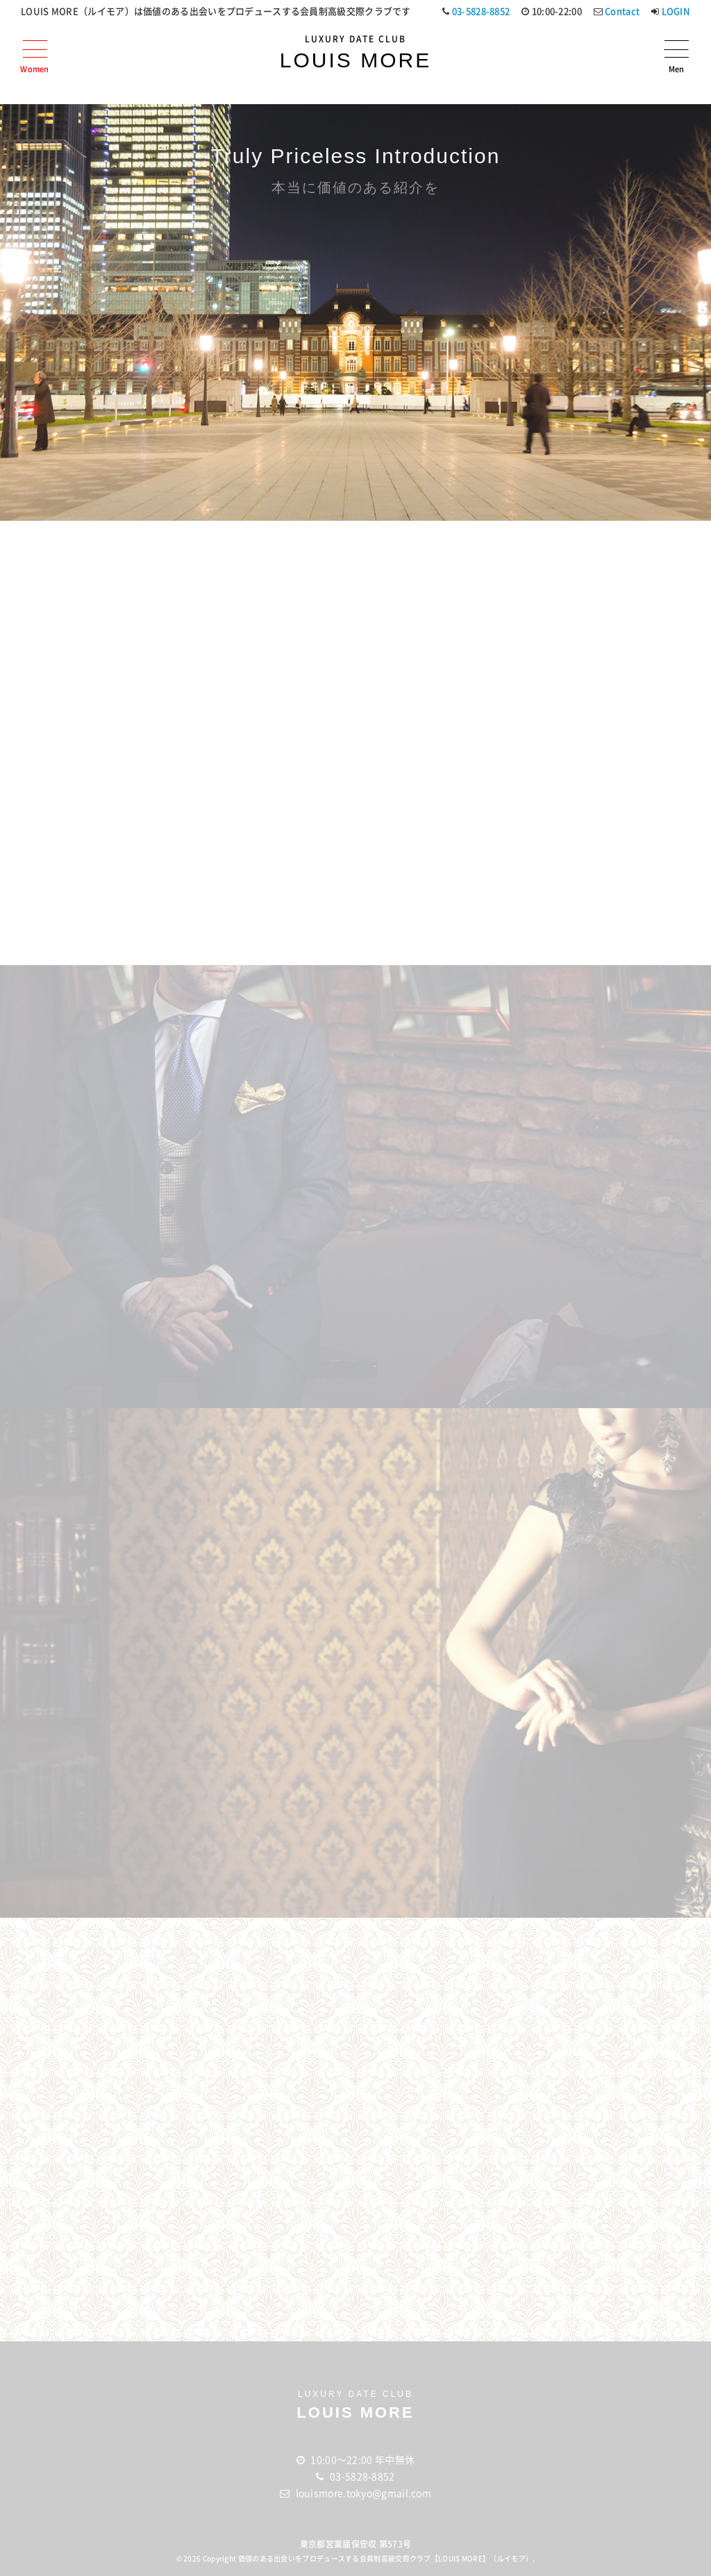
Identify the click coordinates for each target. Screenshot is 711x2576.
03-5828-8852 (481, 11)
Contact (622, 11)
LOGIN (676, 11)
